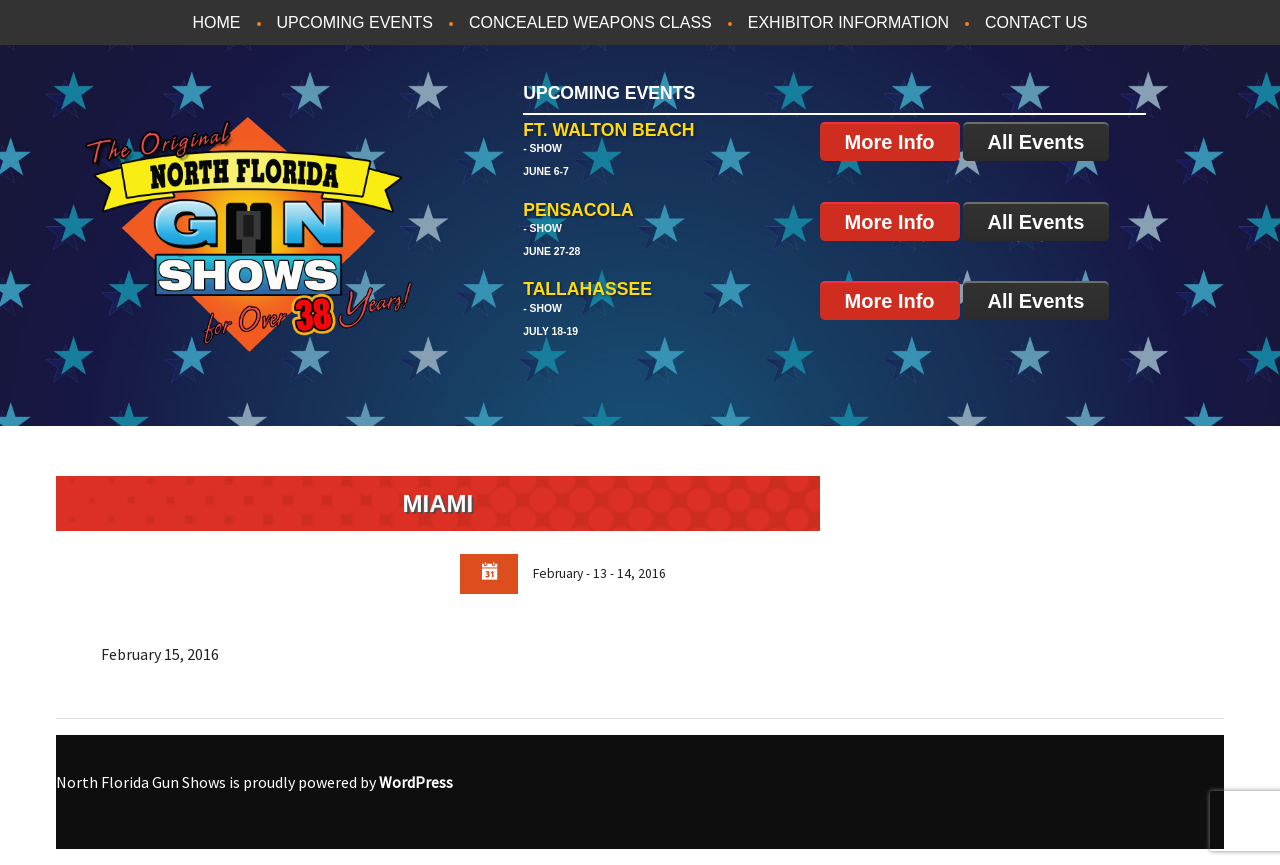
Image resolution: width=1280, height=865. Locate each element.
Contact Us (1036, 22)
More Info (890, 142)
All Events (1036, 142)
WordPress (416, 782)
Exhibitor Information (848, 22)
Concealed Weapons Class (590, 22)
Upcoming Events (355, 22)
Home (217, 22)
